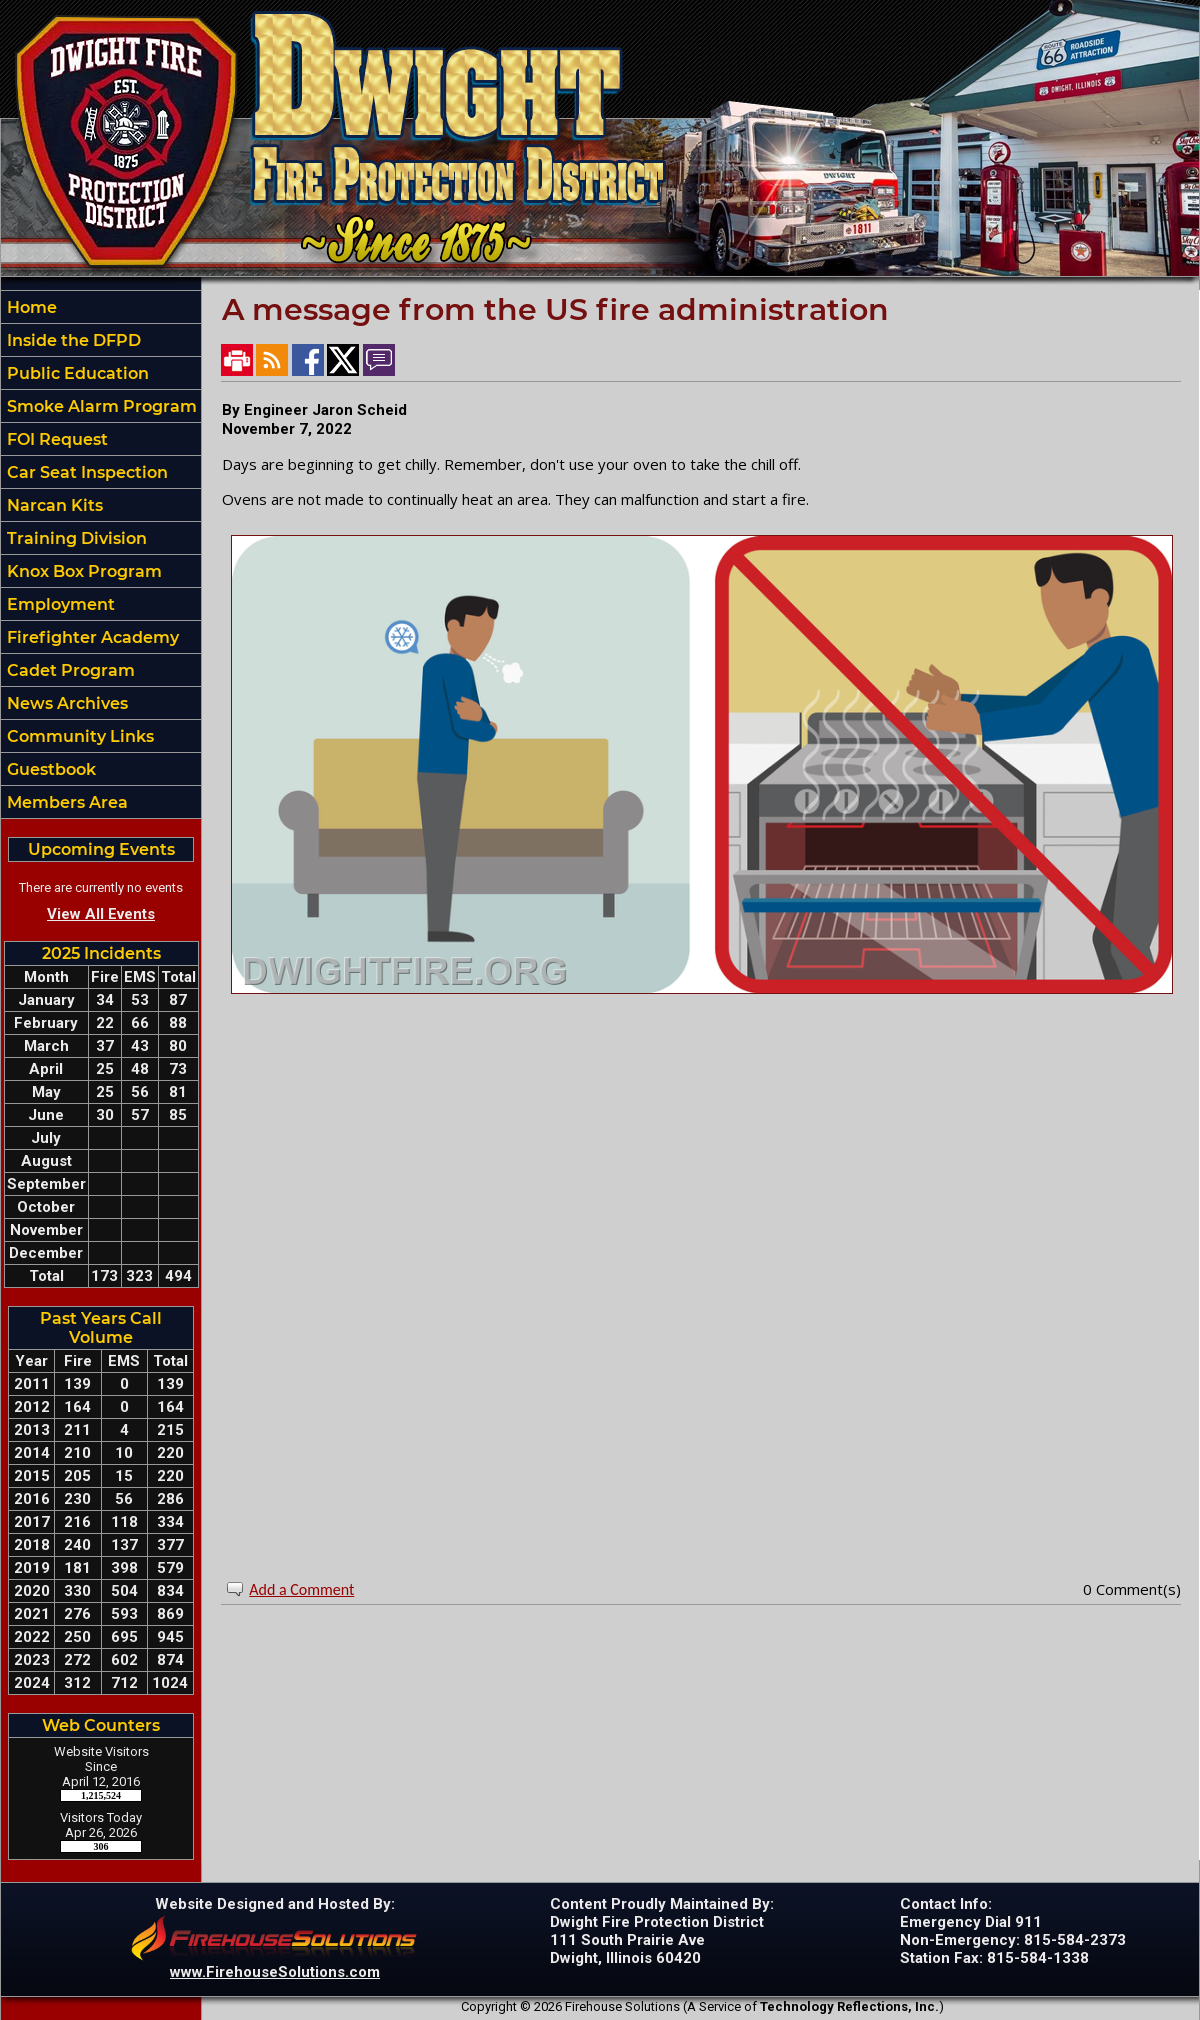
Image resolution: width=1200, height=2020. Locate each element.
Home (30, 307)
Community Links (78, 736)
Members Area (65, 802)
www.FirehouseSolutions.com (275, 1972)
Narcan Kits (53, 505)
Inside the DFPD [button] (72, 340)
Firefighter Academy (91, 637)
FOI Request (55, 439)
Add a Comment (301, 1589)
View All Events (101, 914)
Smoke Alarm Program (100, 406)
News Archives (65, 703)
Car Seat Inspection (85, 472)
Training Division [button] (75, 538)
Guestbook (49, 769)
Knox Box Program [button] (82, 571)
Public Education (76, 373)
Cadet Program (69, 670)
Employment (59, 604)
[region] (101, 554)
